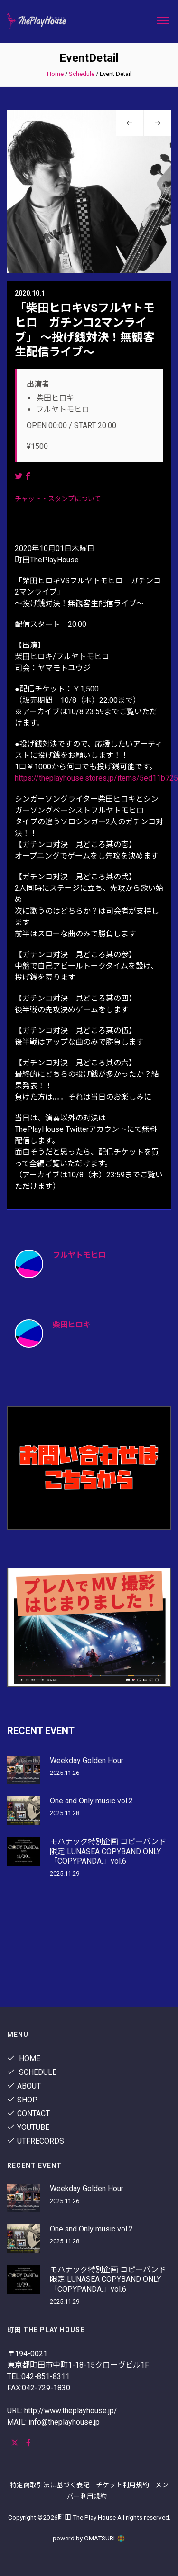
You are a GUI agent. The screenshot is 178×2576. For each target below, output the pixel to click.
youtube (28, 2127)
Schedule (81, 73)
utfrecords (35, 2141)
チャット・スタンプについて (58, 499)
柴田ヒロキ (72, 1324)
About (24, 2086)
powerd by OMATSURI (89, 2538)
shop (22, 2099)
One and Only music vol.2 (91, 1800)
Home (55, 73)
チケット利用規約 (122, 2485)
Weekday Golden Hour (86, 1760)
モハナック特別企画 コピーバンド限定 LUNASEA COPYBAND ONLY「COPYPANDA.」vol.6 (108, 1851)
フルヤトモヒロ (79, 1255)
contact (28, 2113)
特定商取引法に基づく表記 (50, 2485)
